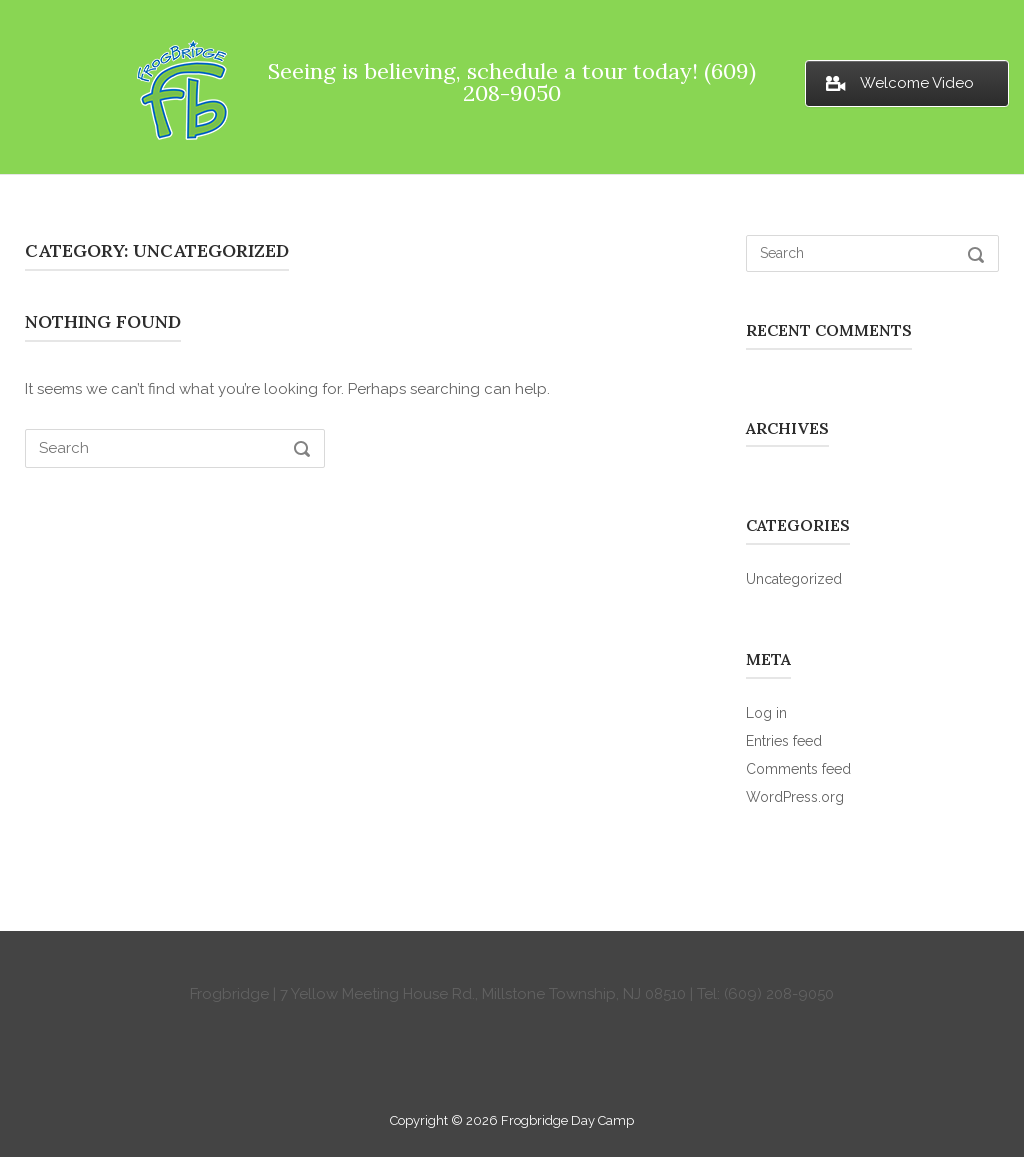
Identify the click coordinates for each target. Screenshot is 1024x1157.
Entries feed (784, 741)
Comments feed (798, 769)
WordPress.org (795, 797)
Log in (766, 713)
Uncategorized (794, 579)
